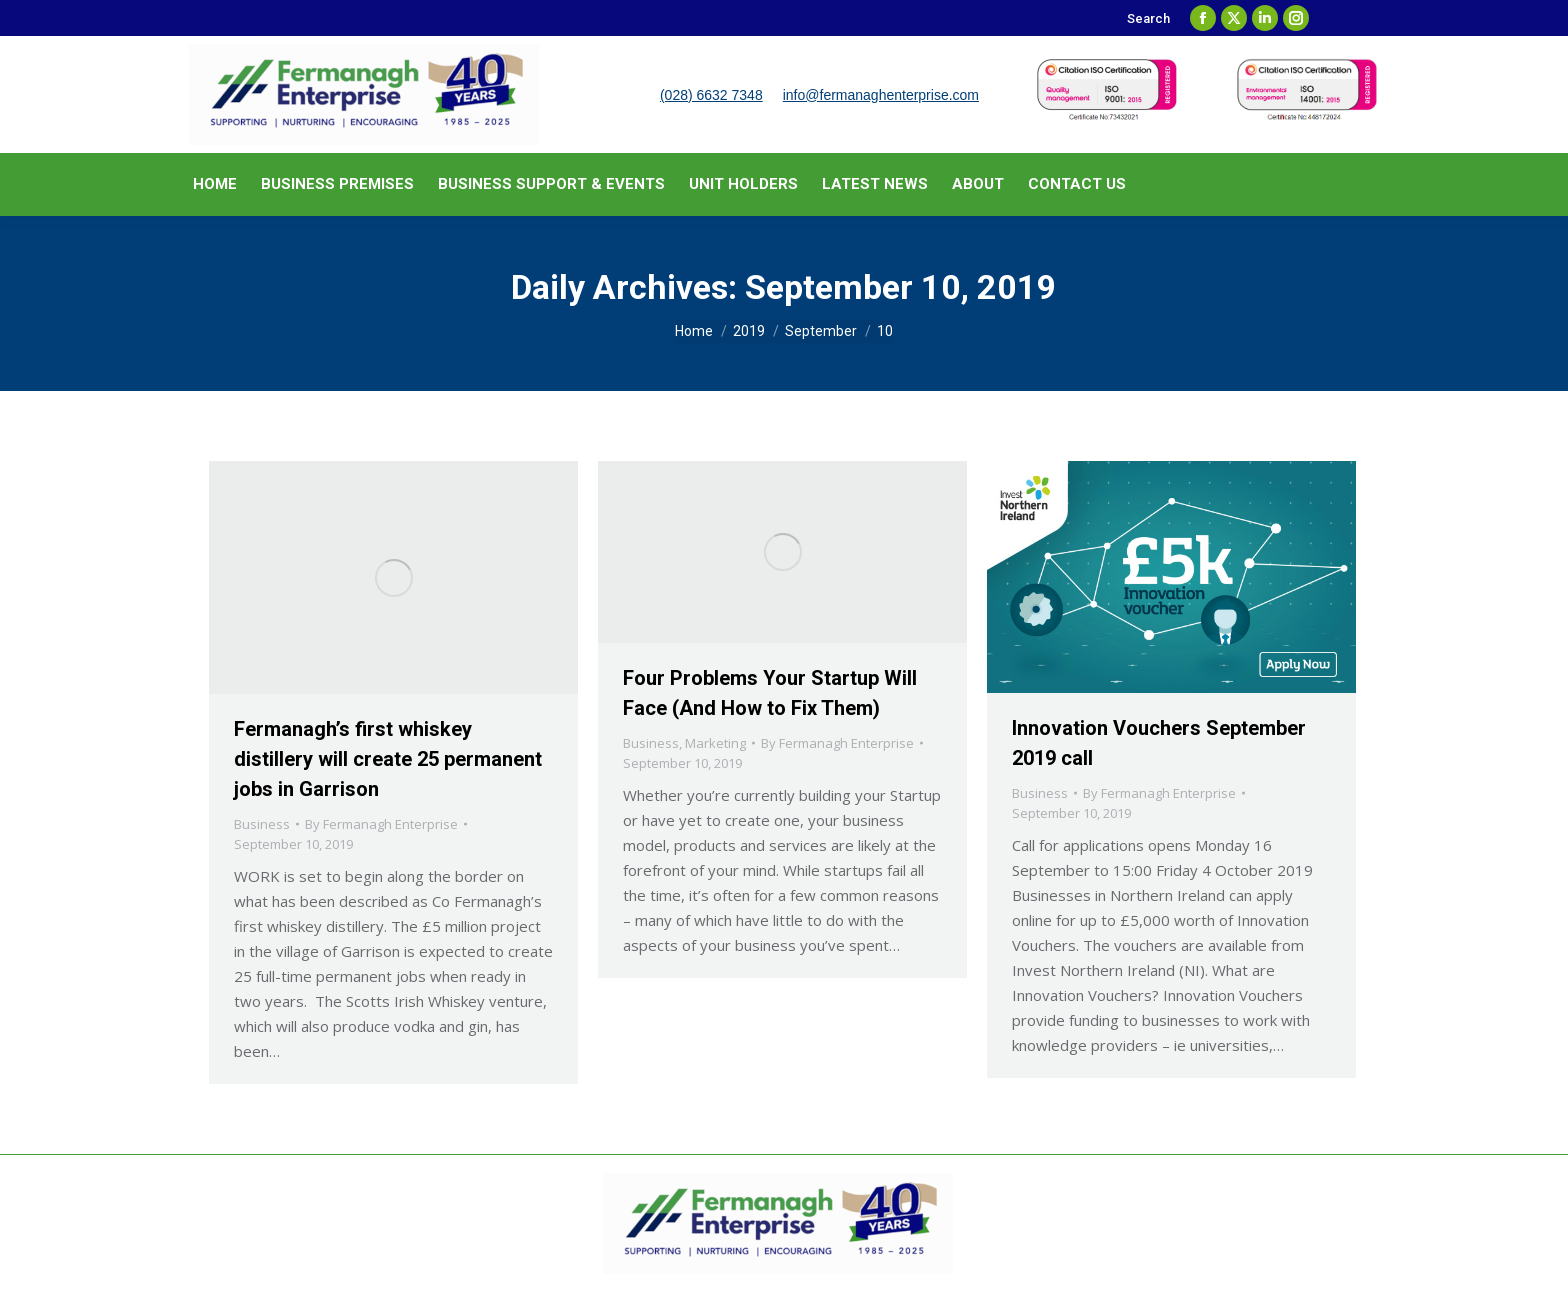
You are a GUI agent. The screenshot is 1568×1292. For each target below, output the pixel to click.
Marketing (715, 743)
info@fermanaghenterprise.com (881, 95)
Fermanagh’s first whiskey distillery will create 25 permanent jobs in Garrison (388, 759)
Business (262, 824)
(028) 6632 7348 (711, 95)
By (381, 824)
